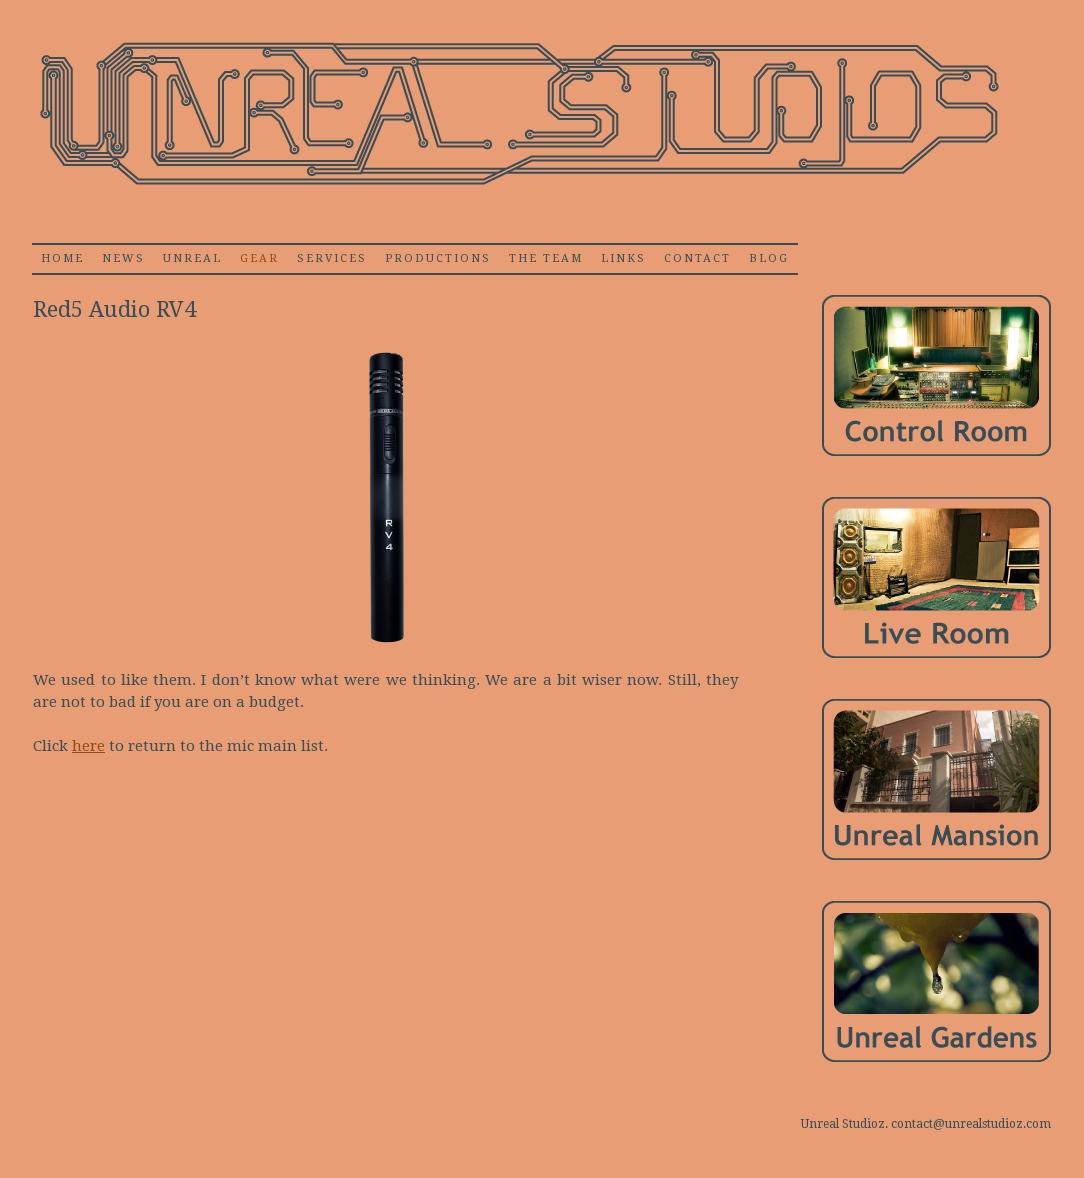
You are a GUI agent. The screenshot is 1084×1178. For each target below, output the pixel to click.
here (88, 746)
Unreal (192, 258)
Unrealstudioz (517, 114)
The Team (546, 258)
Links (623, 258)
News (123, 258)
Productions (438, 258)
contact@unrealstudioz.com (971, 1124)
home (62, 258)
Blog (769, 258)
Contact (697, 258)
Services (332, 258)
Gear (259, 258)
